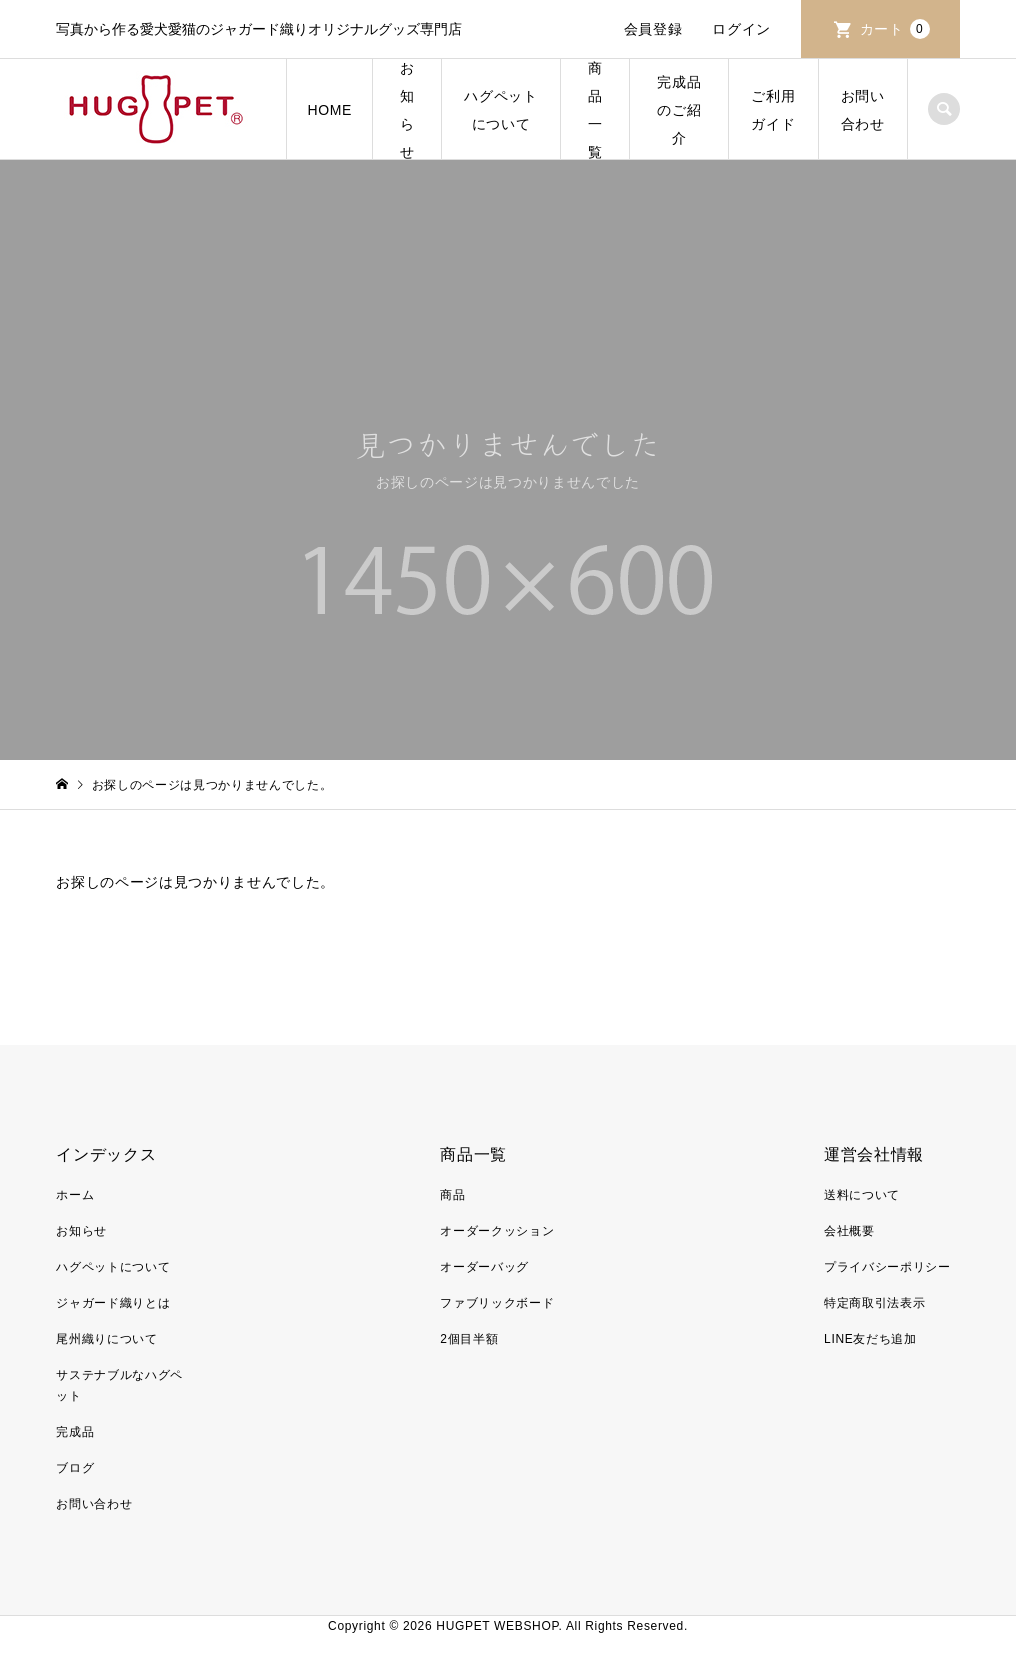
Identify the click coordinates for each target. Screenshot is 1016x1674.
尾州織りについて (106, 1339)
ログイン (741, 29)
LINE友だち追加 (870, 1339)
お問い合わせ (863, 110)
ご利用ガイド (773, 110)
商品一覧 (595, 110)
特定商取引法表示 (874, 1303)
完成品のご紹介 (679, 110)
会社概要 (849, 1231)
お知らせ (407, 110)
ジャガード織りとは (113, 1303)
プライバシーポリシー (887, 1267)
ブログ (75, 1468)
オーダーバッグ (484, 1267)
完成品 (75, 1432)
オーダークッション (497, 1231)
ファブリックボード (497, 1303)
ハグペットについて (500, 110)
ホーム (75, 1195)
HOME (329, 110)
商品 (452, 1195)
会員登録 (653, 29)
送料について (862, 1195)
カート (895, 29)
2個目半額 (469, 1339)
